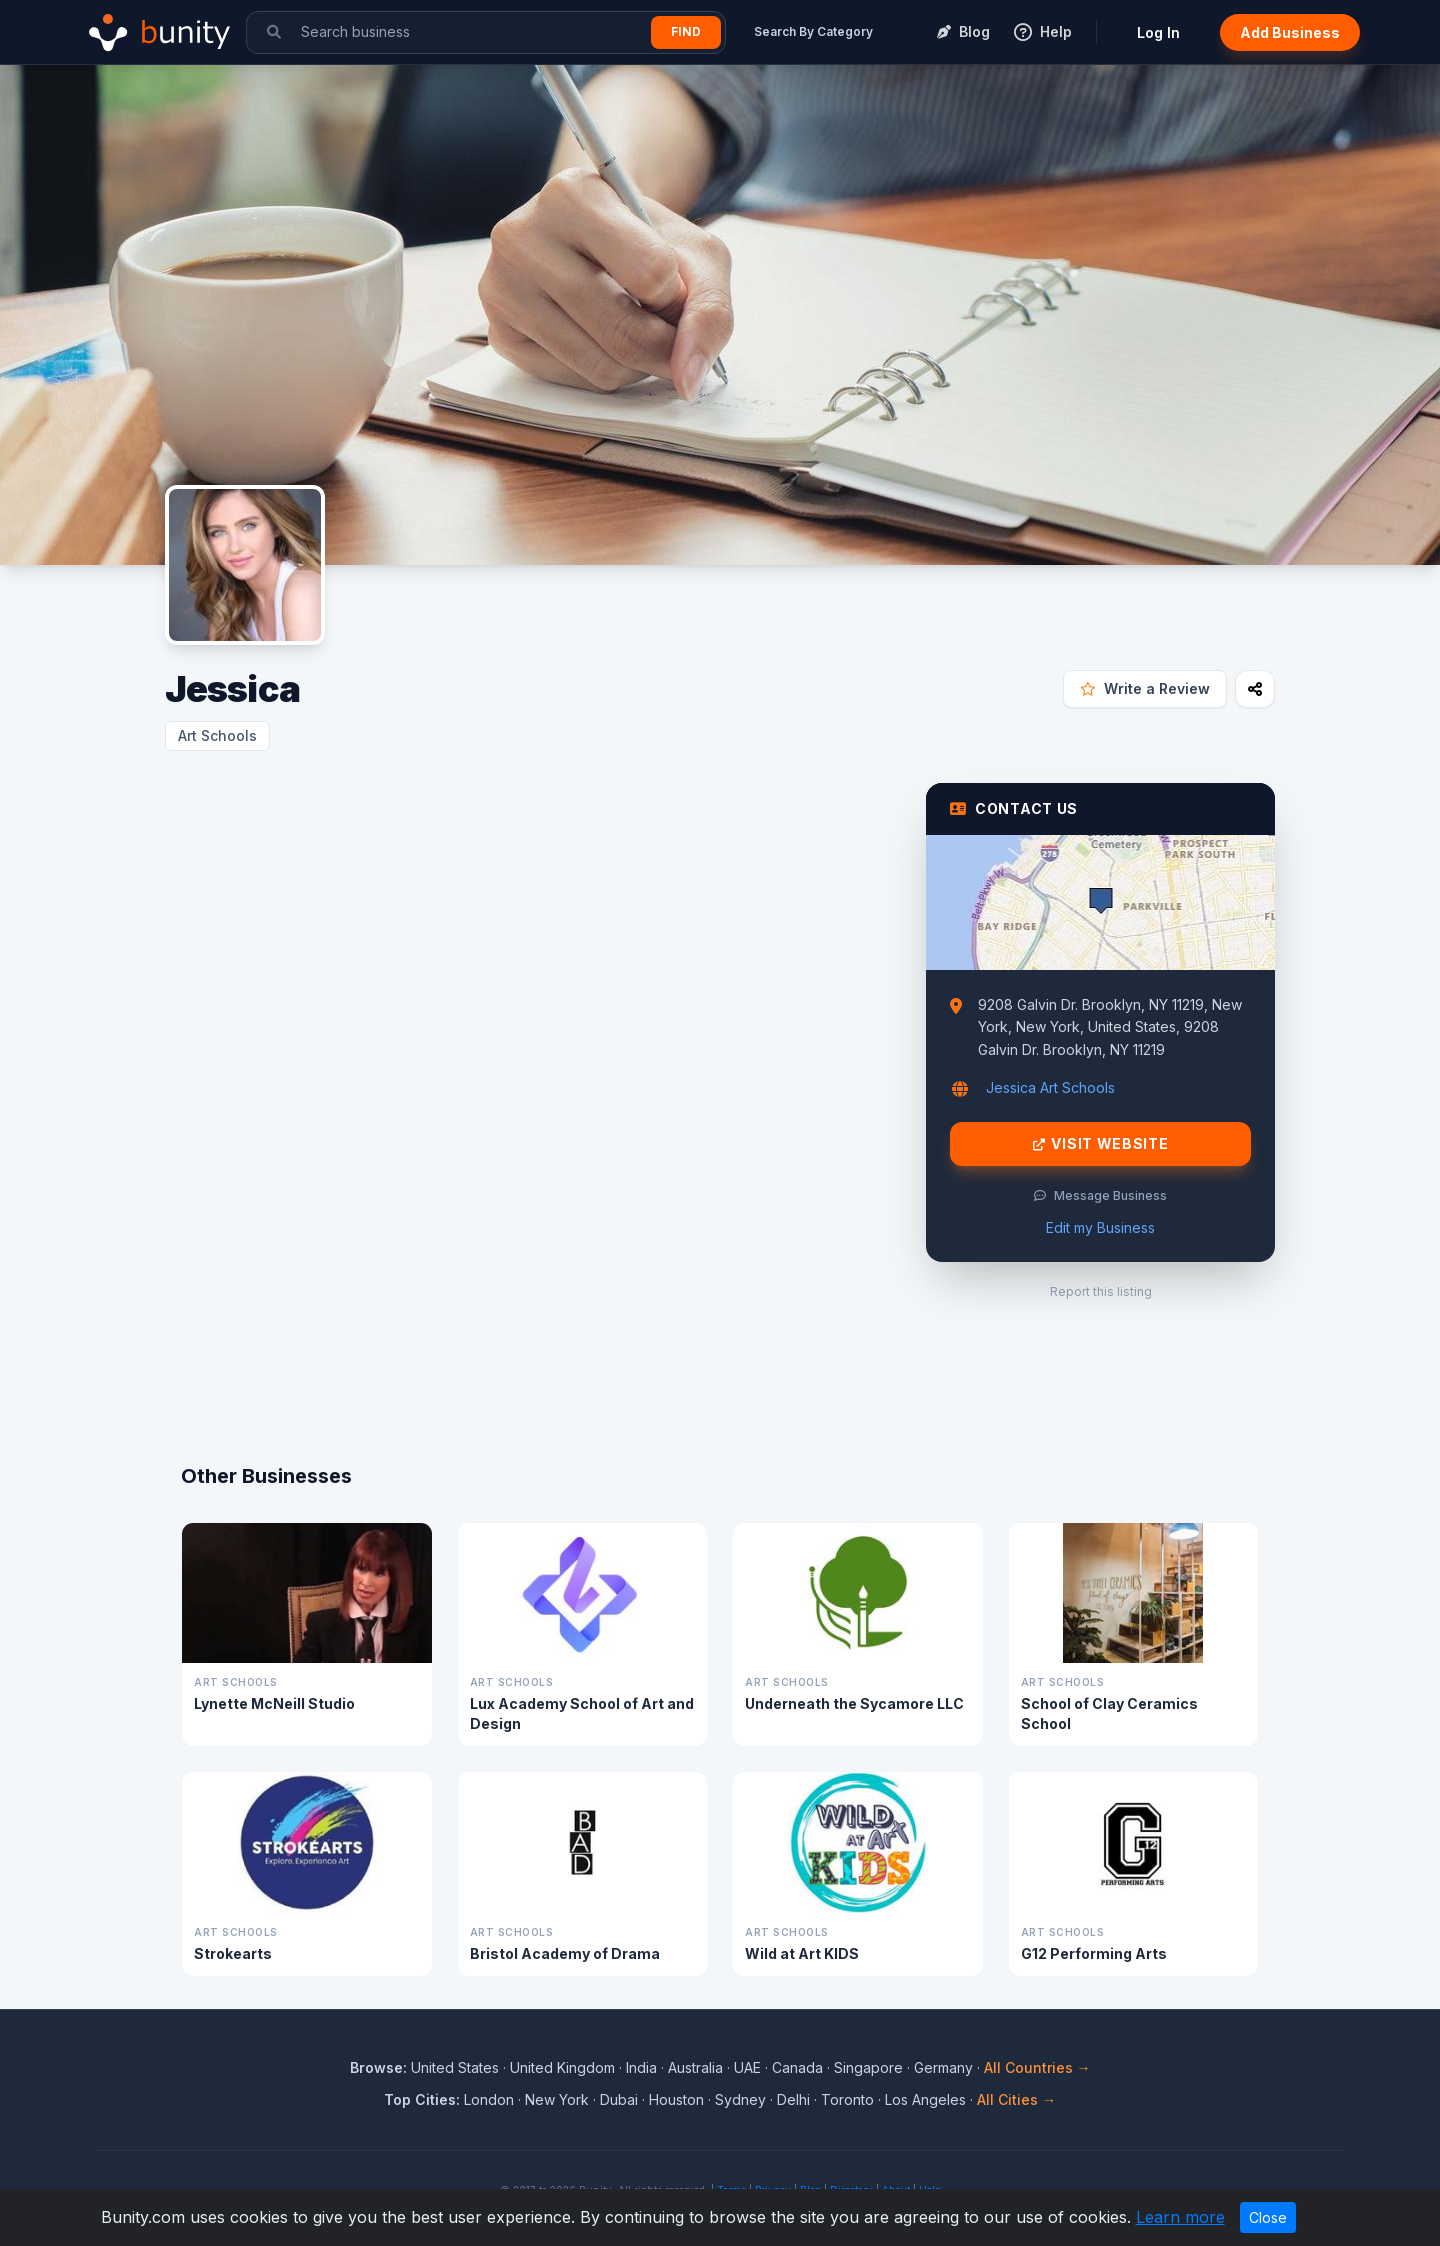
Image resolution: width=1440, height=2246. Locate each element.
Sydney (740, 2099)
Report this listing (1101, 1291)
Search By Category (813, 31)
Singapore (868, 2067)
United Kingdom (562, 2067)
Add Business (1290, 32)
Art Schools (217, 735)
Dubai (619, 2099)
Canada (797, 2067)
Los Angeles (925, 2099)
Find (686, 31)
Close (1268, 2217)
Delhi (793, 2099)
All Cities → (1016, 2099)
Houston (676, 2099)
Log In (1158, 32)
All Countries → (1037, 2067)
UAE (747, 2067)
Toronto (847, 2099)
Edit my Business (1100, 1227)
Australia (695, 2067)
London (489, 2099)
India (641, 2067)
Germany (943, 2067)
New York (557, 2099)
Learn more (1180, 2217)
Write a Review (1145, 688)
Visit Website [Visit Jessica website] (1101, 1144)
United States (455, 2067)
